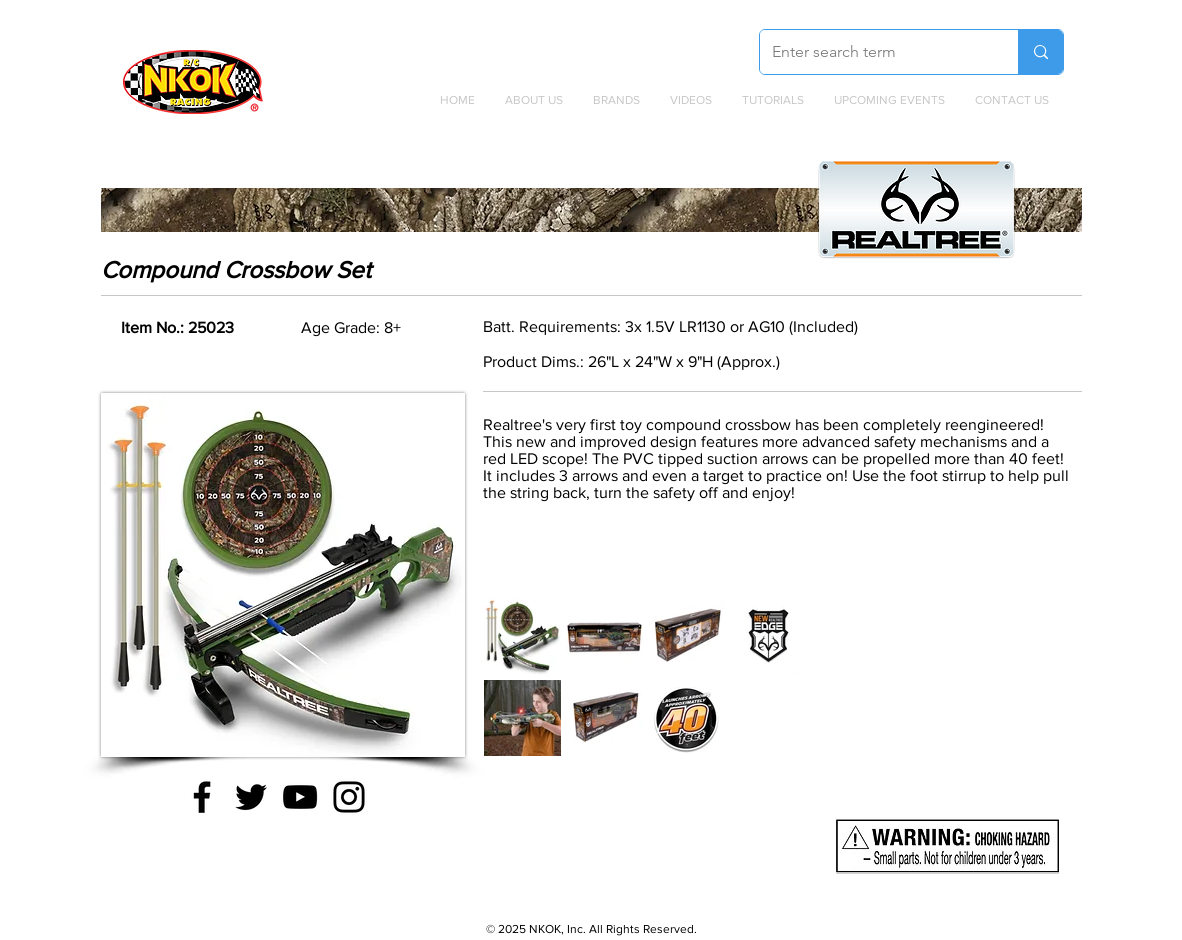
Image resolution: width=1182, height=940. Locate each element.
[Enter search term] (874, 52)
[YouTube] (300, 797)
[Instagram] (349, 797)
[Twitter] (251, 797)
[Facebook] (202, 797)
